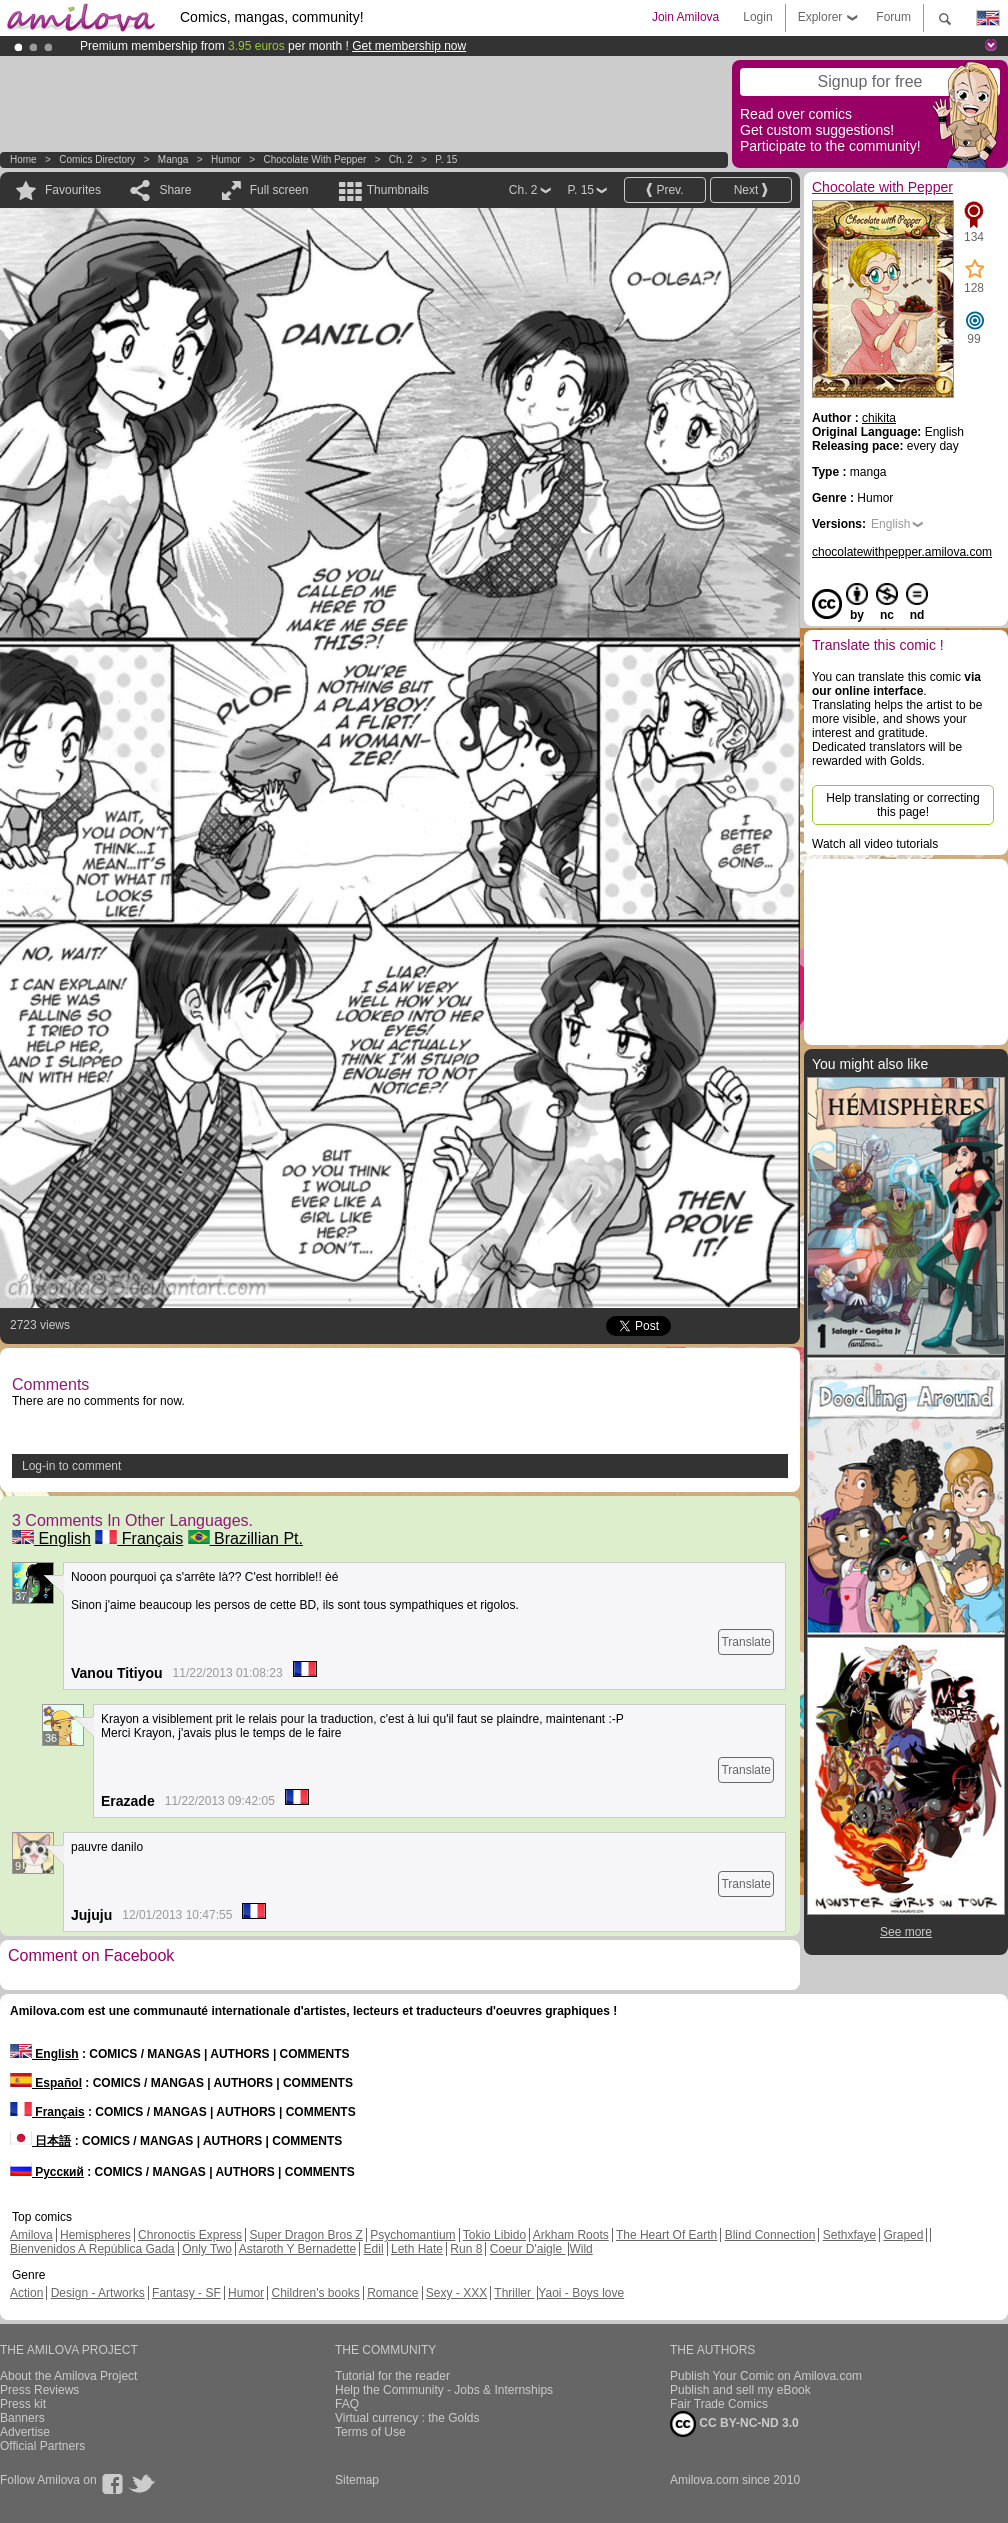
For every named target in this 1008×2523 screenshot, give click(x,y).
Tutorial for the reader (392, 2376)
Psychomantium (412, 2235)
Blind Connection (770, 2235)
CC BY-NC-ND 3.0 (734, 2424)
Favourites (73, 190)
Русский (47, 2172)
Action (26, 2293)
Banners (22, 2418)
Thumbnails (398, 190)
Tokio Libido (494, 2235)
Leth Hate (417, 2249)
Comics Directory (97, 159)
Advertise (25, 2432)
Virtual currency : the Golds (407, 2418)
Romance (392, 2293)
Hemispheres (95, 2235)
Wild (580, 2249)
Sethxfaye (849, 2235)
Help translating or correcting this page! (902, 805)
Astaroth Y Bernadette (298, 2249)
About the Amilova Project (68, 2376)
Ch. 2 (401, 159)
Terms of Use (370, 2432)
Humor (226, 159)
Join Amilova (685, 17)
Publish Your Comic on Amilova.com (766, 2376)
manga (173, 159)
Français (139, 1538)
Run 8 (466, 2249)
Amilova (31, 2235)
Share (175, 190)
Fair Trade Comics (719, 2404)
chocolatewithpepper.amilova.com (902, 552)
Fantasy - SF (186, 2293)
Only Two (207, 2249)
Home (23, 159)
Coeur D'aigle (528, 2249)
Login (757, 17)
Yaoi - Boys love (581, 2293)
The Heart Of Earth (666, 2235)
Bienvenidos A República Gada (92, 2249)
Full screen (279, 190)
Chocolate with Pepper (314, 159)
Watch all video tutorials (875, 844)
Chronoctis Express (190, 2235)
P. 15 (446, 159)
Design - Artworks (98, 2293)
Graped (903, 2235)
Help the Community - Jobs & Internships (444, 2390)
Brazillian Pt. (245, 1538)
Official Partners (42, 2446)
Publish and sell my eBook (740, 2390)
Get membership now (409, 46)
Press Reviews (39, 2390)
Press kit (23, 2404)
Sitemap (357, 2480)
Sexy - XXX (456, 2293)
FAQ (347, 2404)
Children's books (315, 2293)
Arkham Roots (571, 2235)
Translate (746, 1642)
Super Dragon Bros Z (305, 2235)
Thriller (514, 2293)
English (51, 1538)
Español (46, 2083)
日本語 (40, 2141)
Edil (374, 2249)
